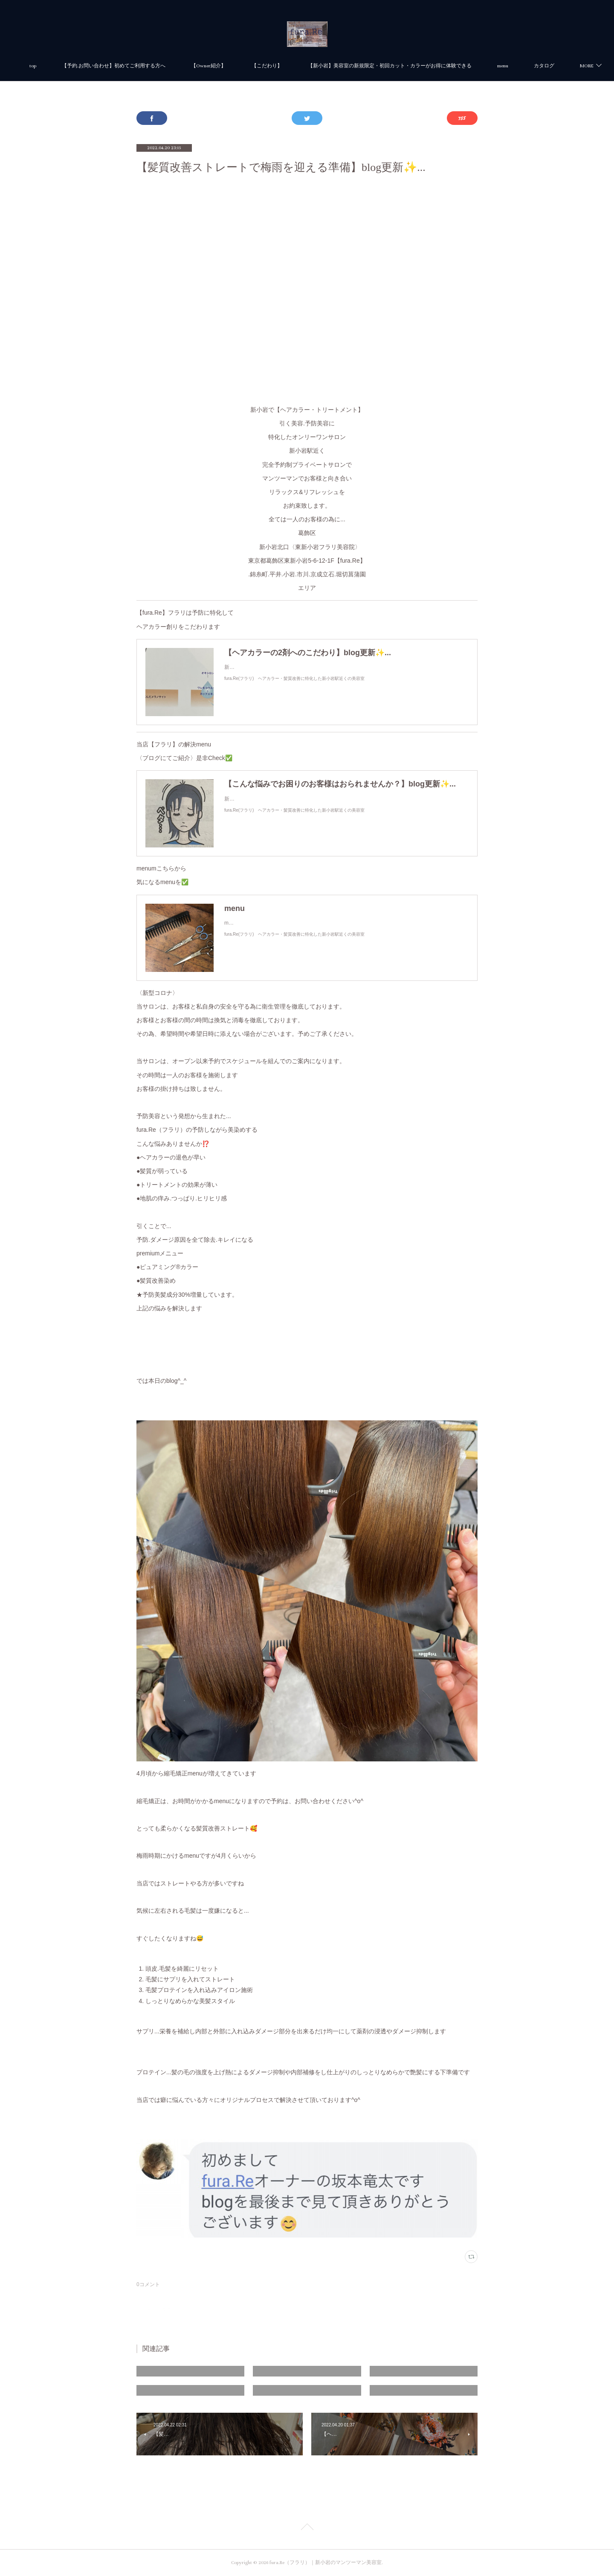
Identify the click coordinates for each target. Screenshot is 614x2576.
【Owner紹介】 (241, 66)
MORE (537, 66)
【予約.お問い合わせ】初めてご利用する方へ (147, 66)
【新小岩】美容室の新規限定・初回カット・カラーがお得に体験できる (423, 66)
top (66, 66)
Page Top (307, 2528)
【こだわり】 (300, 66)
